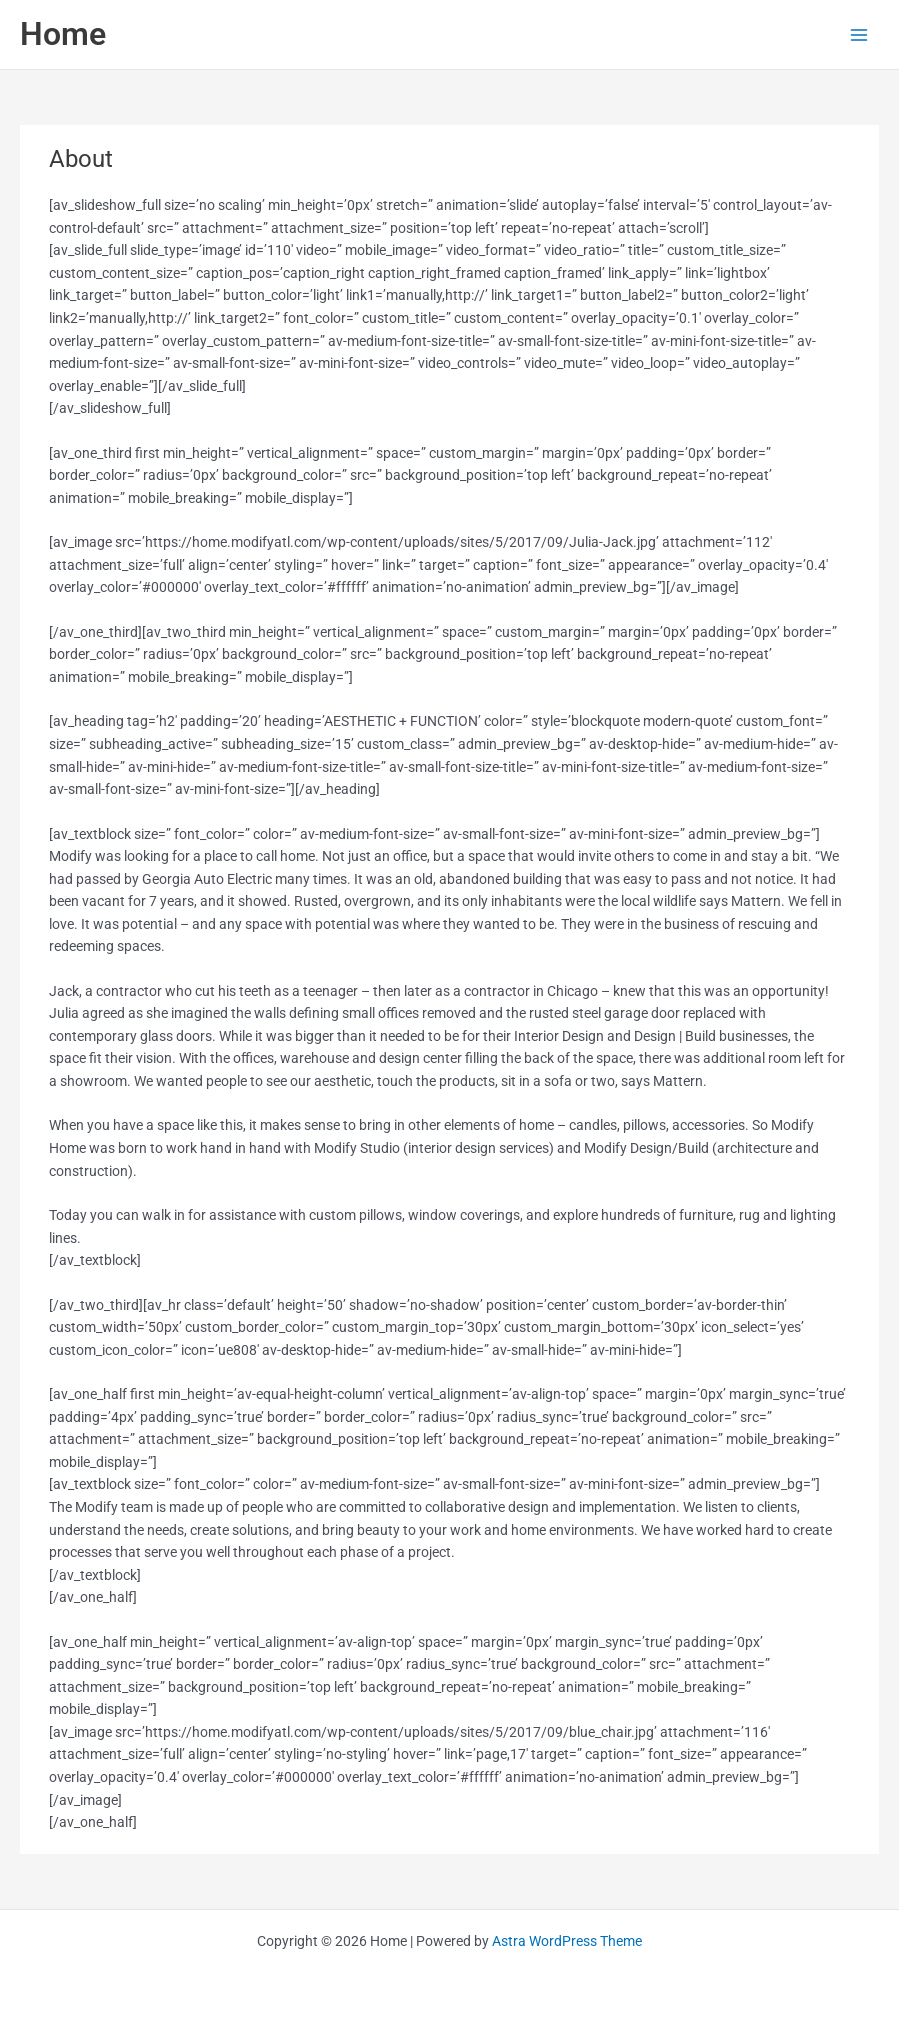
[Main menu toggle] (859, 34)
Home (63, 34)
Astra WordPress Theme (567, 1941)
